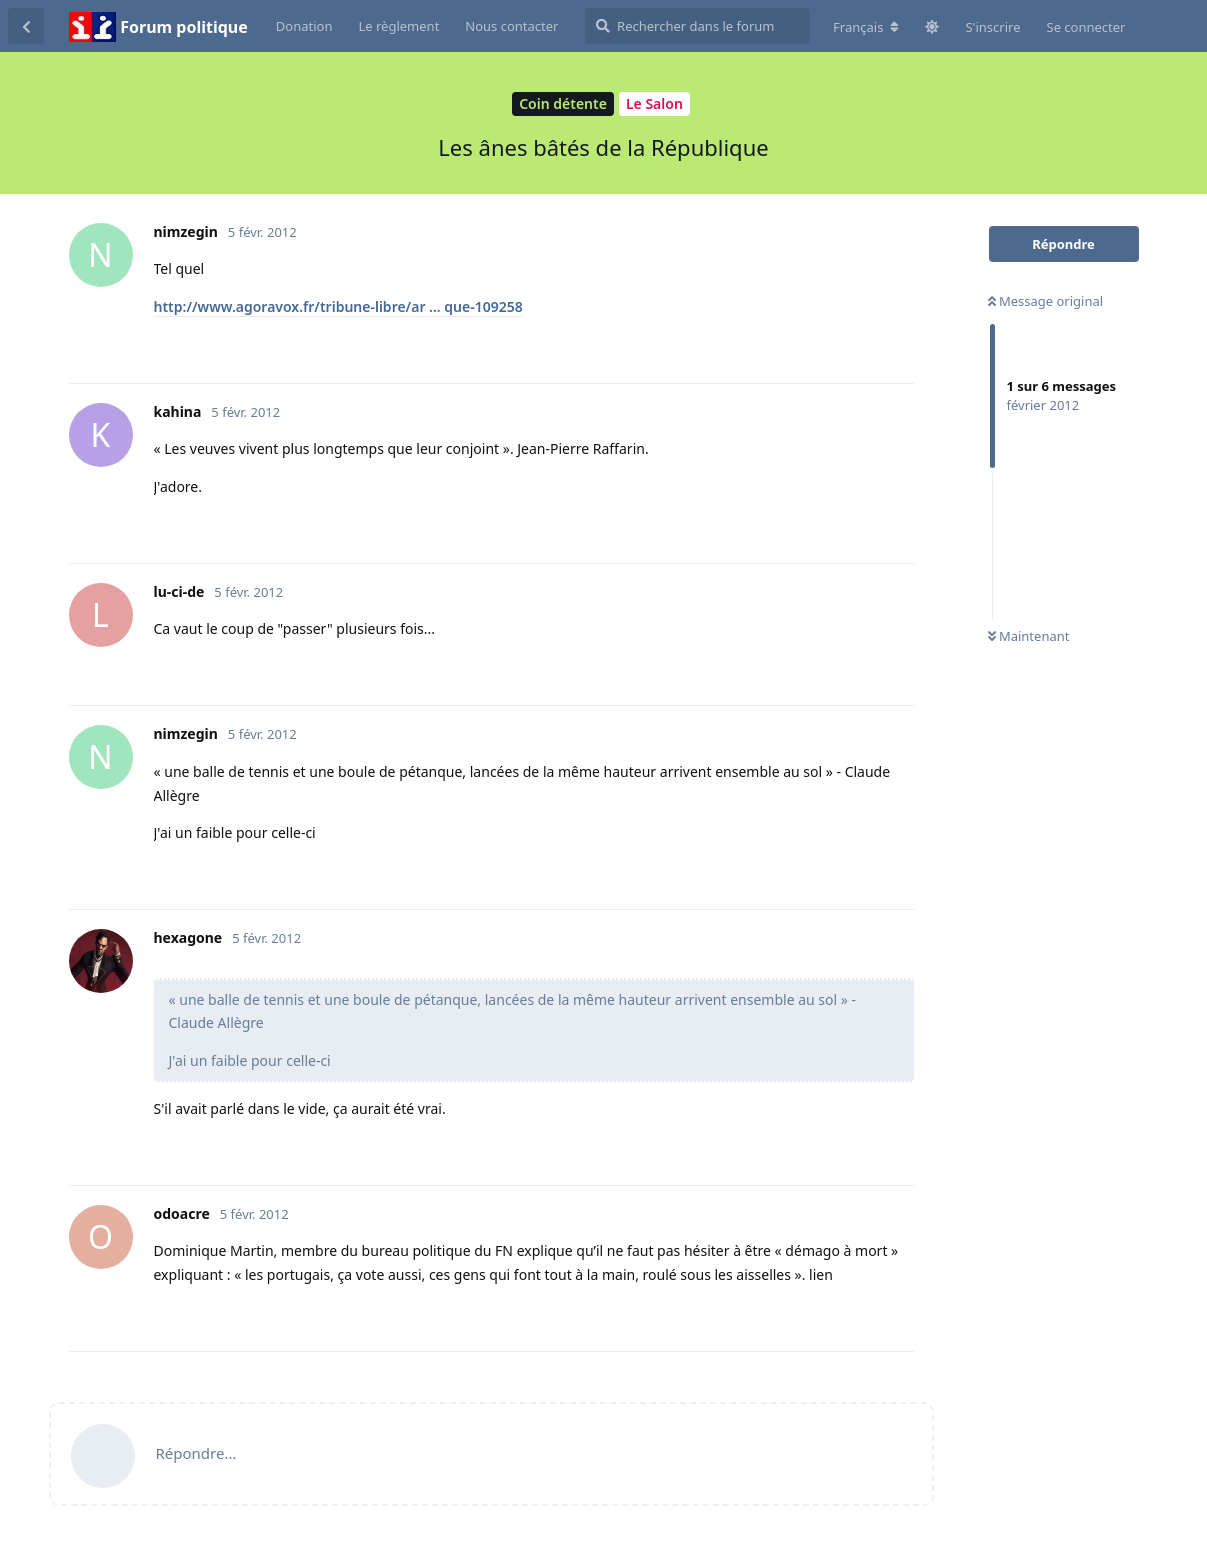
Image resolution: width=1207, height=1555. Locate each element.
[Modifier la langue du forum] (866, 27)
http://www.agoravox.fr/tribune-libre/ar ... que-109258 (338, 306)
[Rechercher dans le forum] (697, 26)
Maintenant (1029, 636)
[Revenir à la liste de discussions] (26, 26)
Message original (1046, 301)
